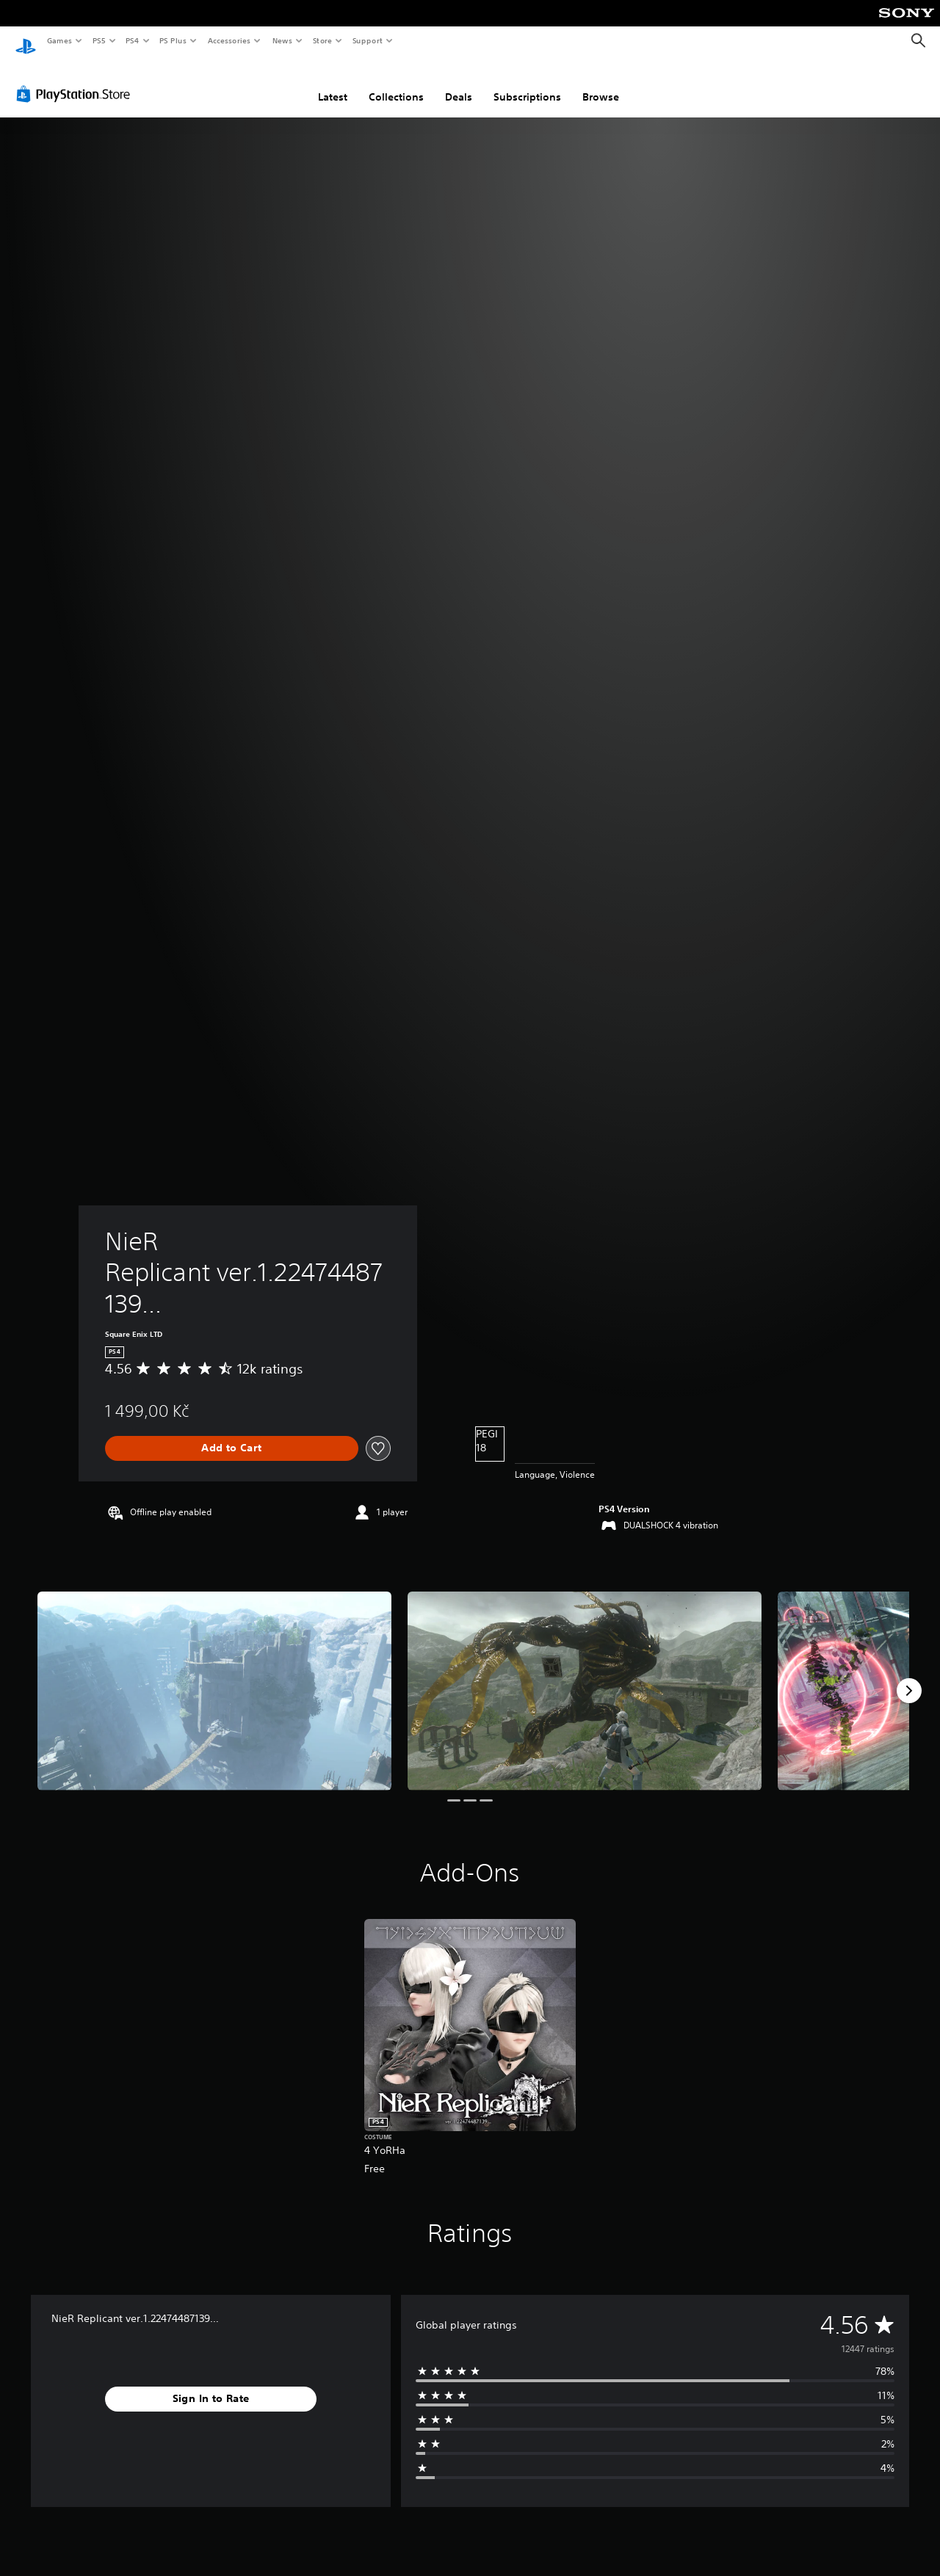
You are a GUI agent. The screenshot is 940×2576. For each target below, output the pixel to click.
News (282, 40)
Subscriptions (527, 83)
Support (367, 40)
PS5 (99, 40)
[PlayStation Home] (25, 41)
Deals (458, 83)
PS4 (132, 40)
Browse (600, 83)
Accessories (228, 40)
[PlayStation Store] (76, 80)
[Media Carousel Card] (214, 1677)
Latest (332, 83)
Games (58, 40)
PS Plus (173, 40)
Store (322, 40)
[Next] (909, 1676)
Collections (396, 83)
